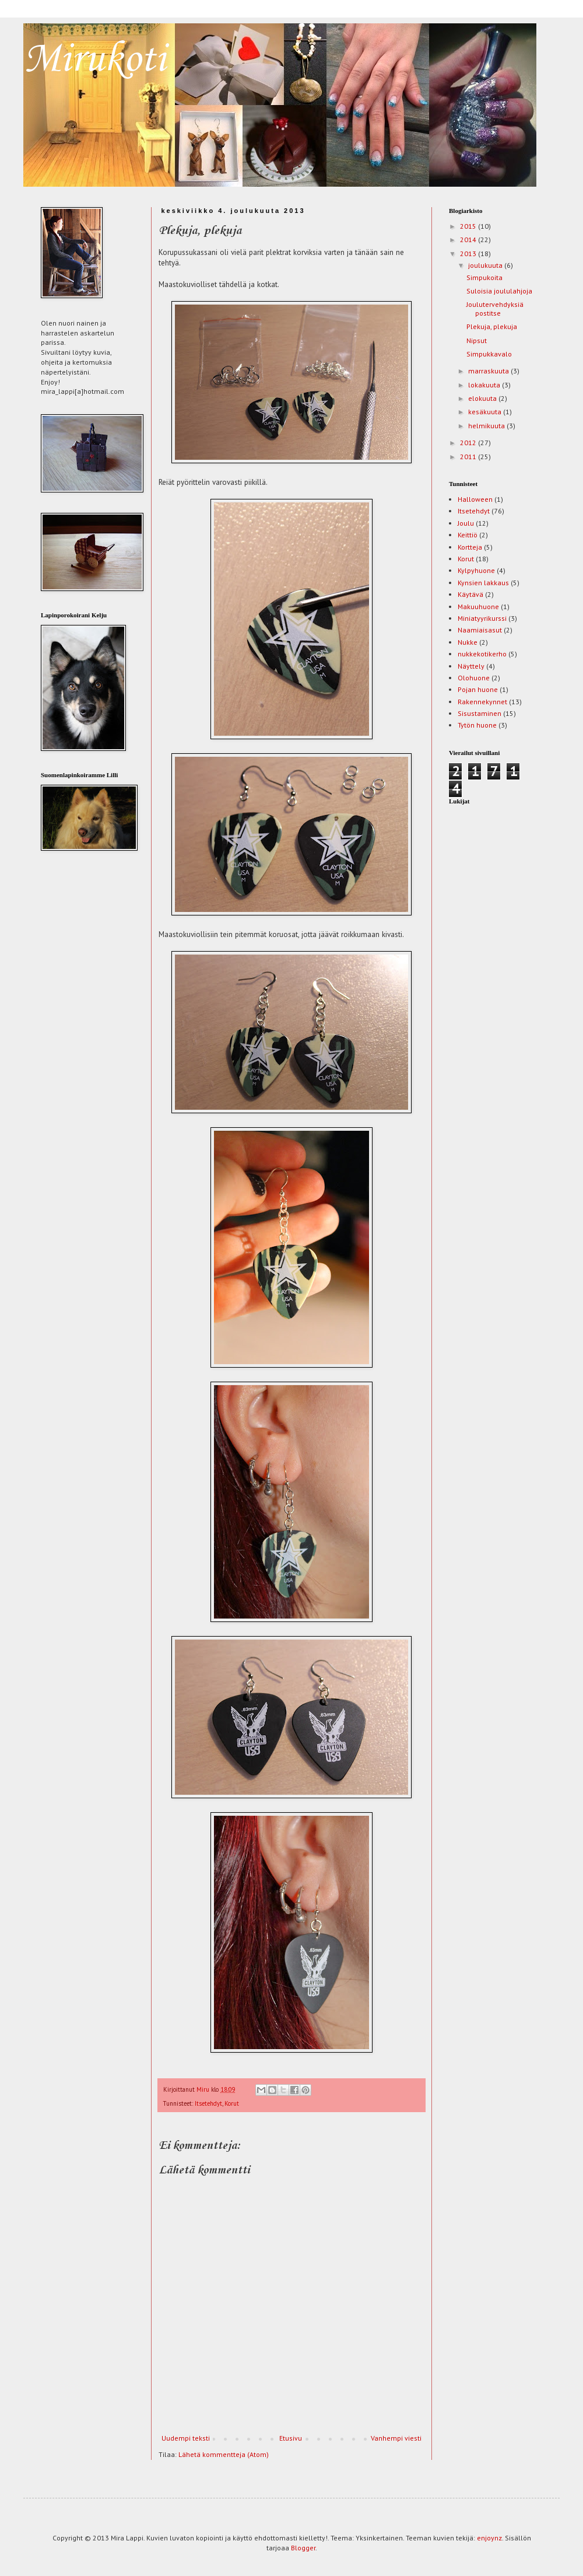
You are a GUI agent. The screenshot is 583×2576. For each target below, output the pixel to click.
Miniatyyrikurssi (482, 618)
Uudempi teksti (185, 2438)
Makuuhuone (478, 606)
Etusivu (290, 2438)
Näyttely (471, 666)
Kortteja (470, 547)
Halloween (475, 499)
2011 (469, 456)
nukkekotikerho (482, 653)
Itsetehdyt (208, 2103)
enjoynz (489, 2537)
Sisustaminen (479, 713)
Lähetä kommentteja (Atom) (223, 2454)
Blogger (303, 2547)
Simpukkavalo (489, 353)
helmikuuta (487, 425)
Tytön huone (477, 725)
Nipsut (476, 340)
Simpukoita (484, 277)
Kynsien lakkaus (483, 582)
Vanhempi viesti (396, 2438)
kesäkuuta (485, 411)
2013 (469, 253)
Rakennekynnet (482, 701)
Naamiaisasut (480, 629)
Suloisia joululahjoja (499, 290)
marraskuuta (489, 370)
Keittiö (467, 534)
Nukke (467, 642)
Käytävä (470, 594)
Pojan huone (478, 689)
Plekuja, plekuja (491, 326)
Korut (231, 2103)
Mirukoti (94, 60)
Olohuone (474, 677)
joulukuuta (486, 265)
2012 (469, 442)
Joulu (466, 523)
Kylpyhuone (476, 570)
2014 (469, 239)
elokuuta (483, 398)
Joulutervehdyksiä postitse (495, 308)
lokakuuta (485, 384)
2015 (469, 226)
